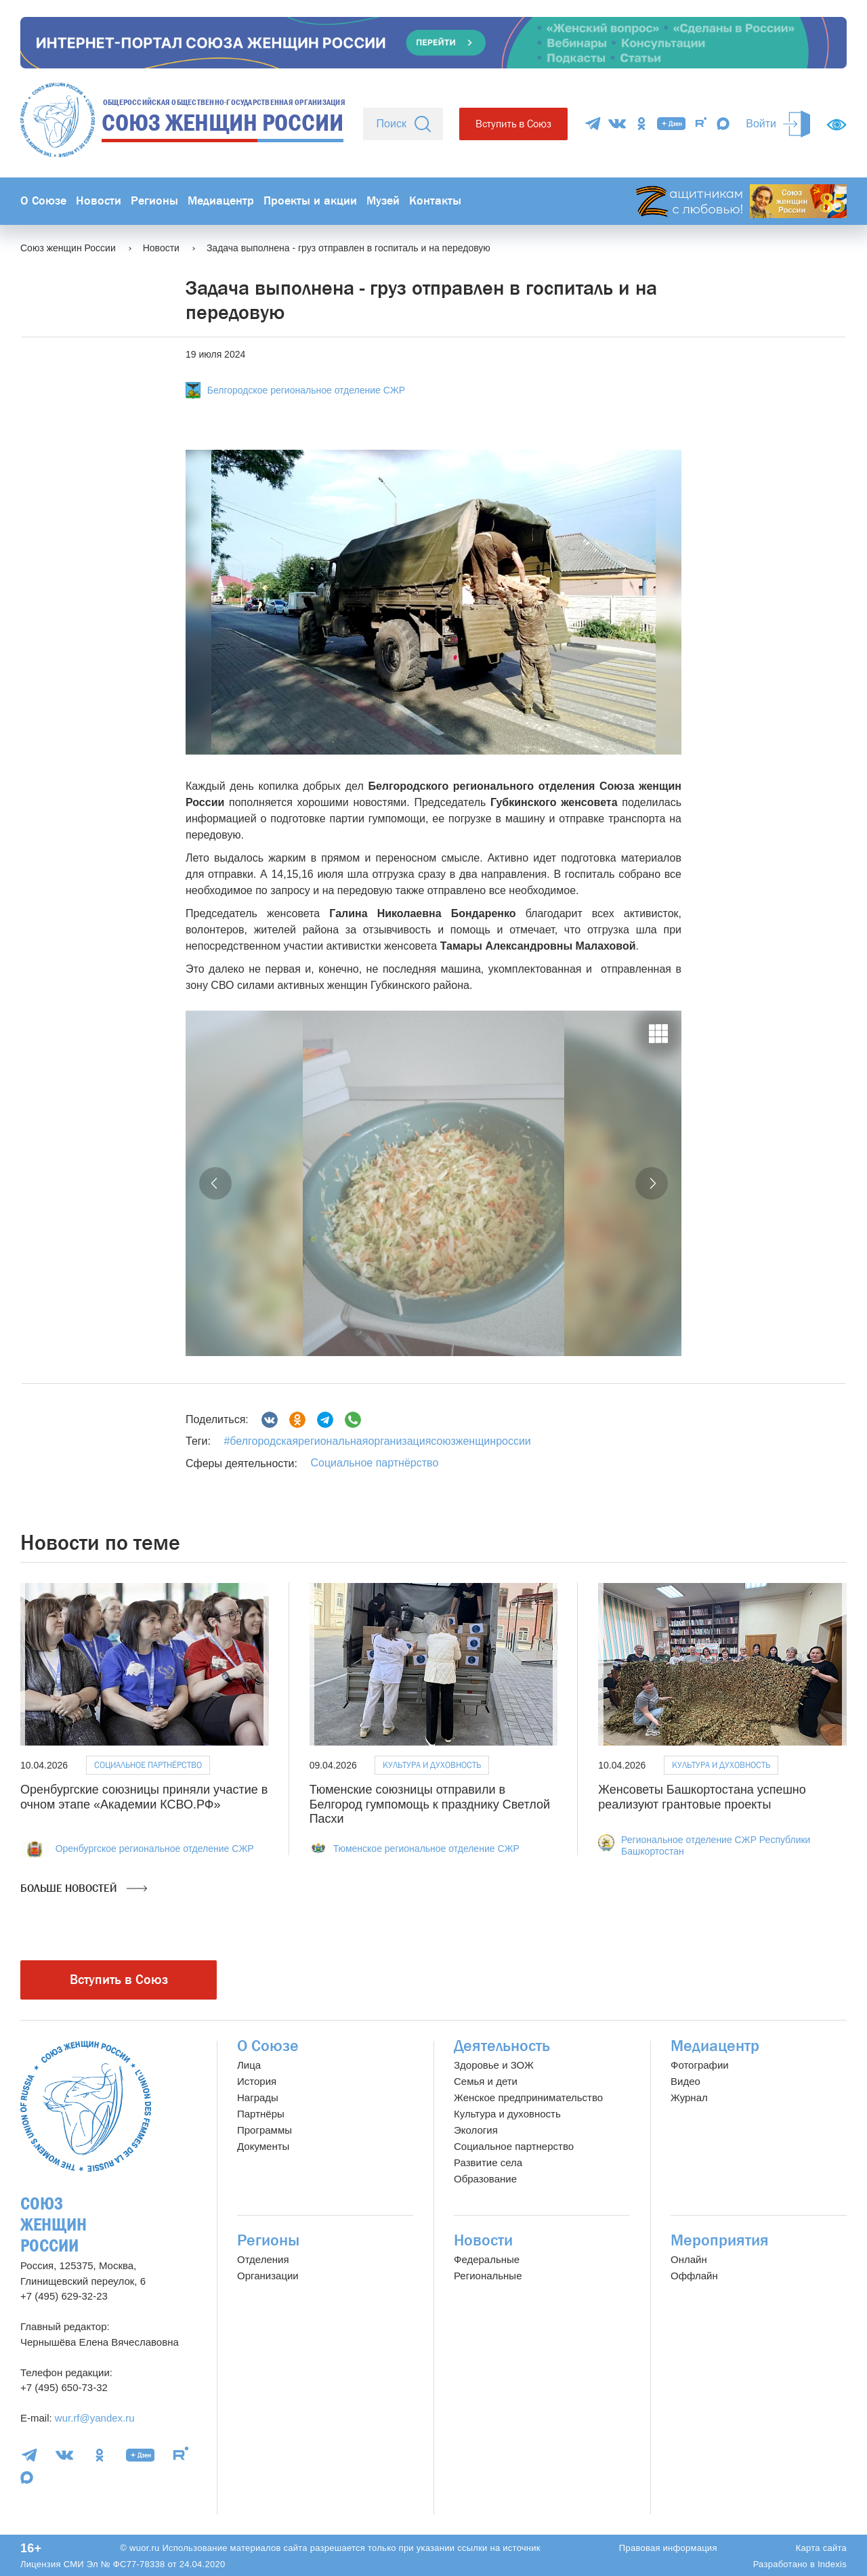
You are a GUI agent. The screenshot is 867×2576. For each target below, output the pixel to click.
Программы (264, 2130)
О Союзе (43, 201)
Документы (263, 2146)
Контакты (435, 201)
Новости (98, 201)
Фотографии (700, 2065)
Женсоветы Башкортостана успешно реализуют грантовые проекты (702, 1797)
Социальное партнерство (514, 2146)
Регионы (154, 201)
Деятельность (502, 2046)
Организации (268, 2275)
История (256, 2081)
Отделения (263, 2259)
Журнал (689, 2097)
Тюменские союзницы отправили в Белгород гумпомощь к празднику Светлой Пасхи (430, 1804)
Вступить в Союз (513, 124)
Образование (485, 2178)
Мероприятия (720, 2240)
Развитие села (488, 2162)
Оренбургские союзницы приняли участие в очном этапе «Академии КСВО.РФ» (144, 1797)
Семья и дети (485, 2081)
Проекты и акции (310, 201)
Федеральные (487, 2259)
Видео (685, 2081)
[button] (215, 1183)
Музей (383, 201)
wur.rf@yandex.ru (95, 2418)
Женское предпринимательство (528, 2097)
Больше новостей (83, 1888)
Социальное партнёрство (374, 1463)
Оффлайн (694, 2275)
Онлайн (689, 2259)
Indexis (832, 2564)
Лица (249, 2065)
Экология (476, 2130)
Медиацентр (221, 201)
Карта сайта (821, 2548)
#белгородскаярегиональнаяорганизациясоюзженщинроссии (377, 1441)
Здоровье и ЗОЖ (494, 2065)
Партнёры (260, 2113)
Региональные (488, 2275)
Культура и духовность (432, 1765)
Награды (257, 2097)
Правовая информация (668, 2548)
